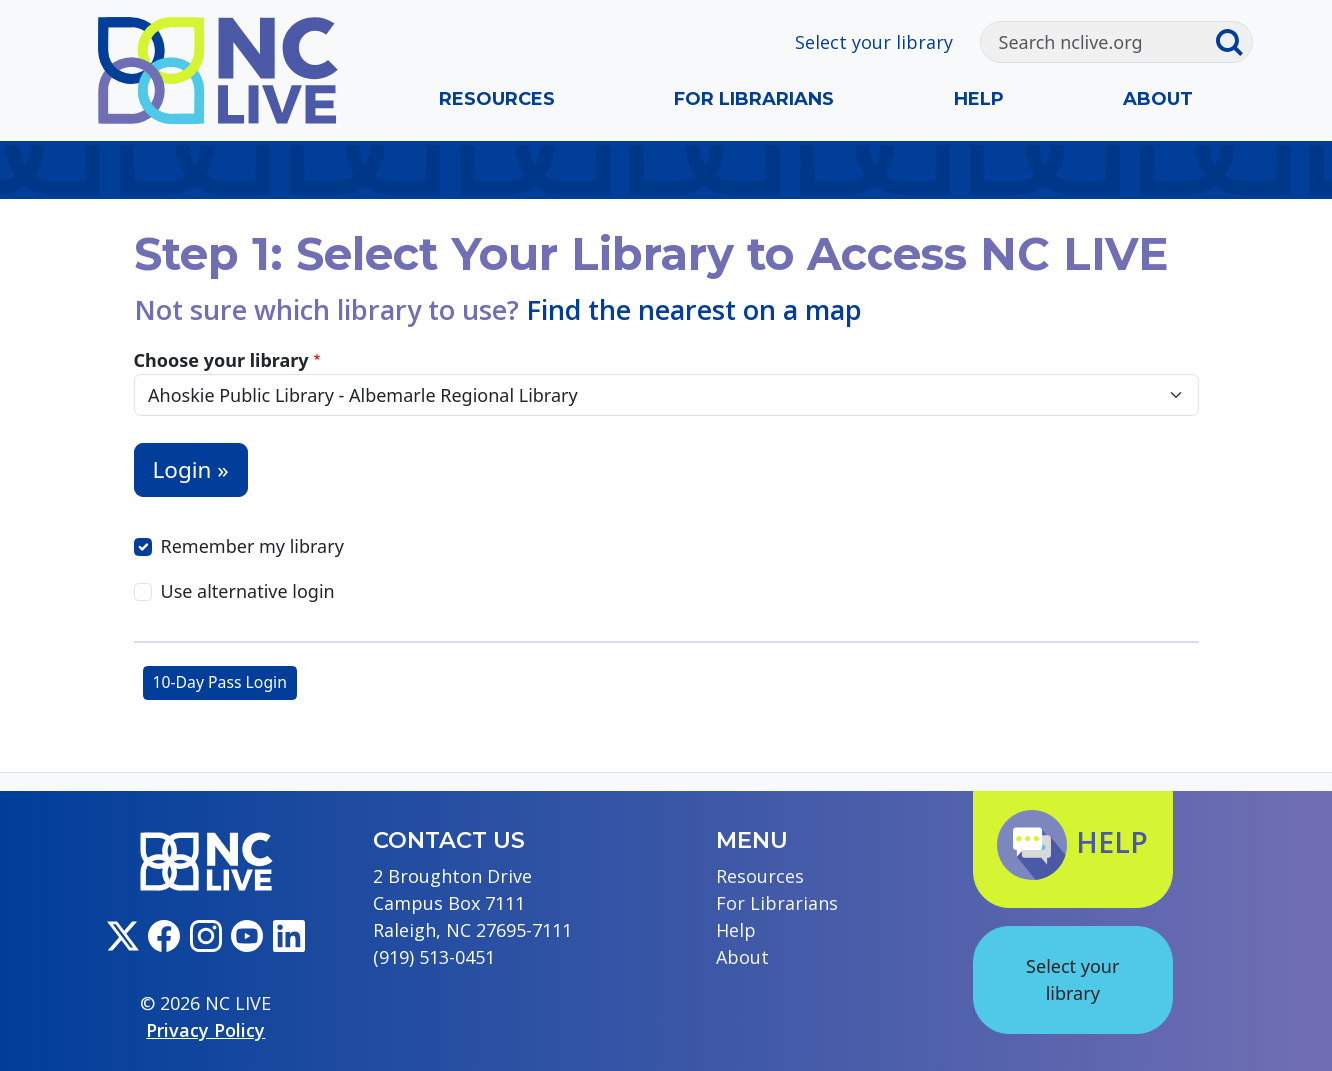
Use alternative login (248, 591)
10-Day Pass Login (220, 682)
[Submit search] (1233, 42)
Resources (497, 99)
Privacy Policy (205, 1030)
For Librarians (754, 99)
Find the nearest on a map (694, 309)
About (1158, 99)
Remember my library (252, 546)
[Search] (1098, 42)
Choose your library (221, 360)
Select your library (874, 42)
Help (979, 99)
